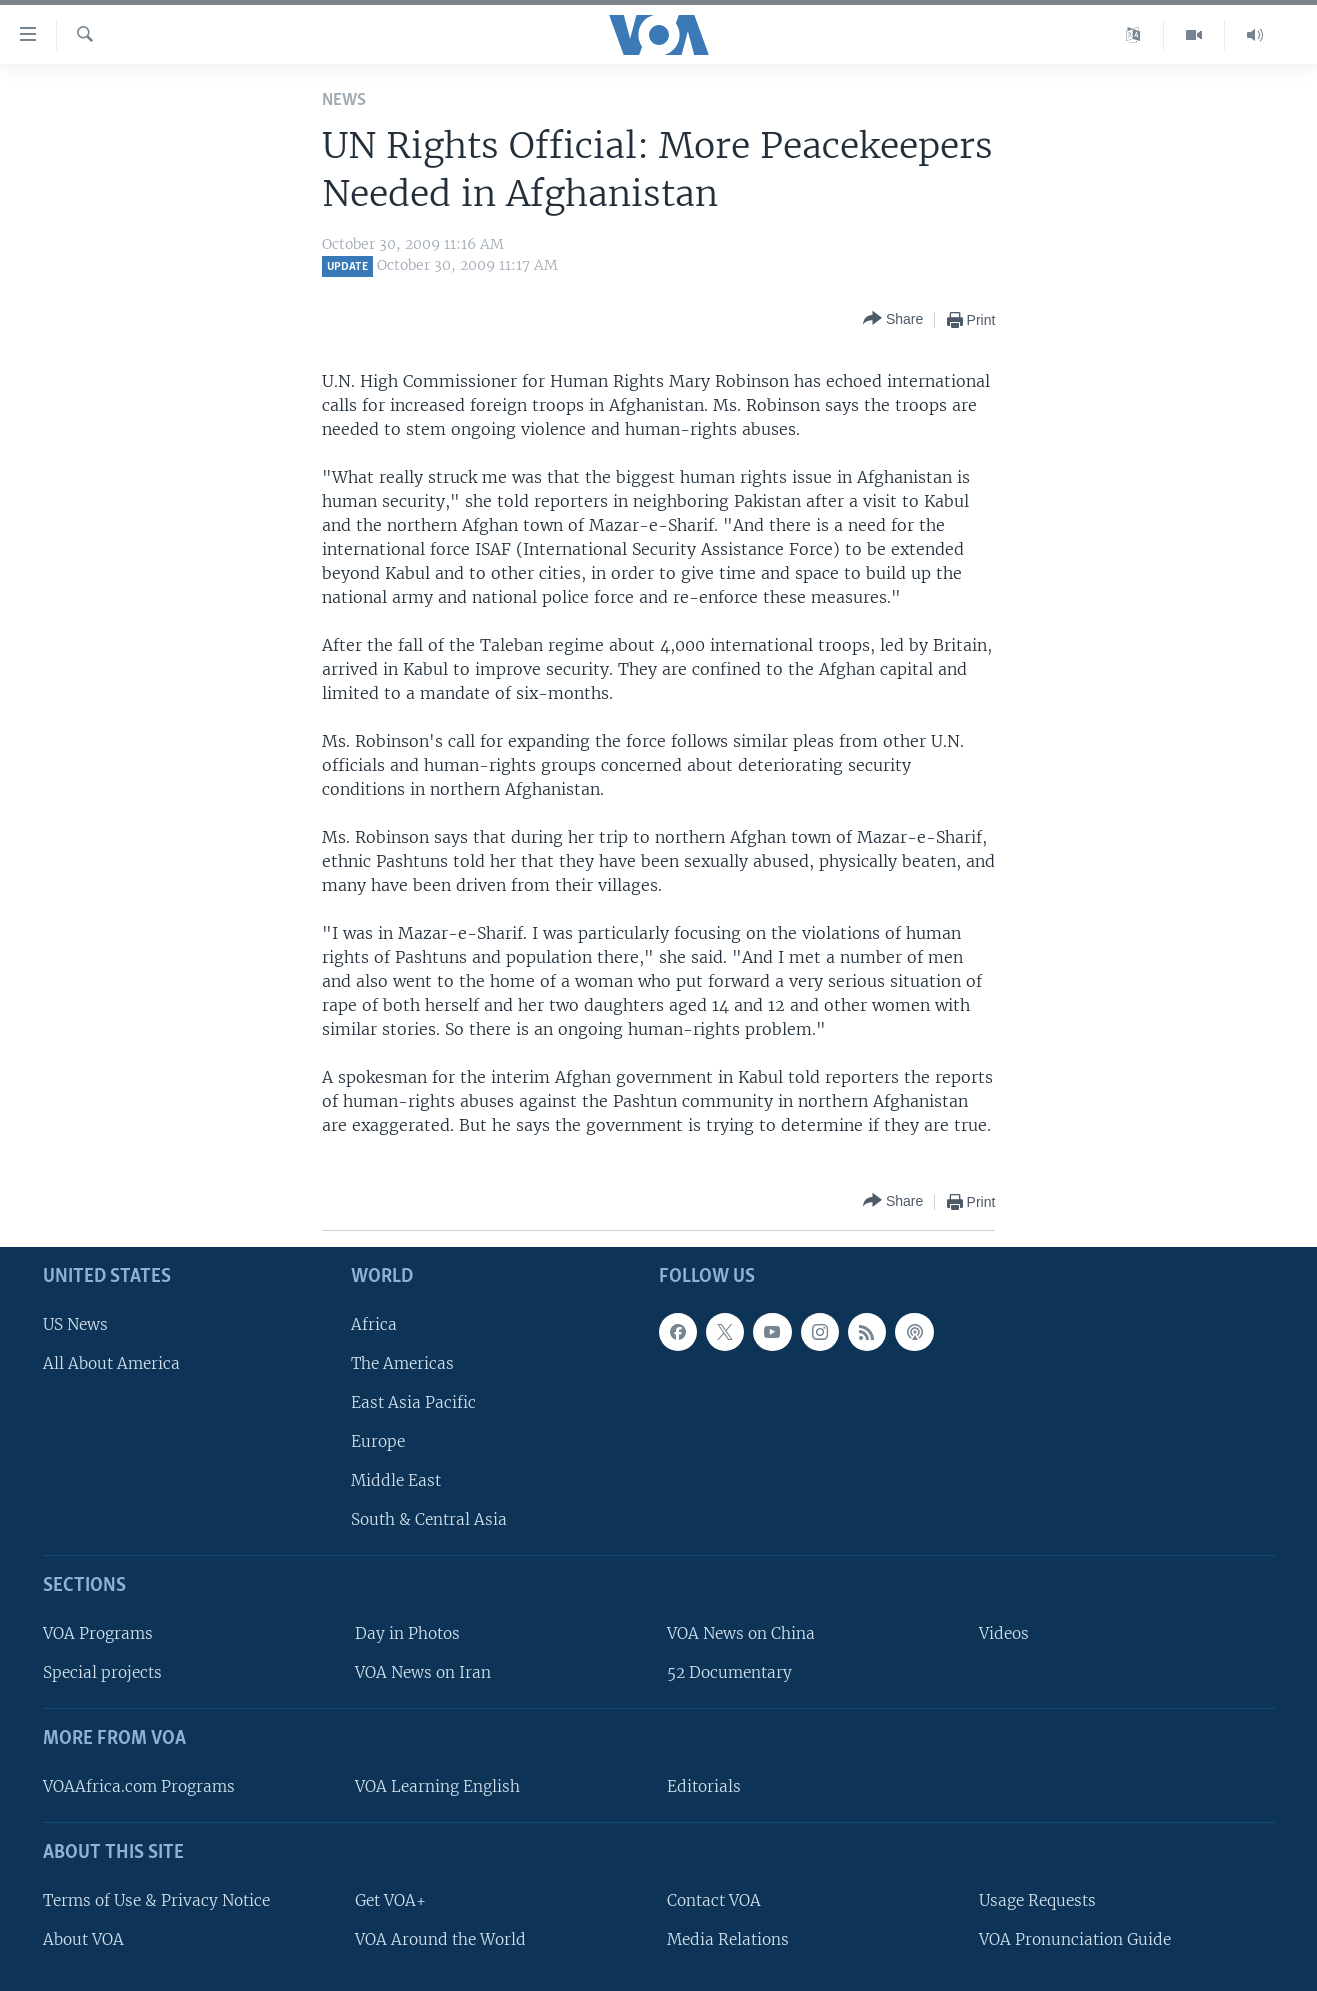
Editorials (704, 1786)
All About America (111, 1363)
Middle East (396, 1480)
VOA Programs (98, 1633)
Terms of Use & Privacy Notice (156, 1900)
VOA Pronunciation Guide (1075, 1939)
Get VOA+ (390, 1900)
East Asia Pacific (413, 1402)
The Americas (402, 1363)
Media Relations (728, 1939)
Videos (1004, 1633)
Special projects (102, 1672)
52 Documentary (729, 1672)
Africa (374, 1324)
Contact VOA (714, 1900)
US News (75, 1324)
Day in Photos (407, 1633)
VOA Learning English (437, 1786)
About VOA (83, 1939)
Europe (378, 1441)
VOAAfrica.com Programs (139, 1786)
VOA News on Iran (423, 1672)
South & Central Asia (429, 1520)
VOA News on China (741, 1633)
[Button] (893, 319)
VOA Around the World (440, 1939)
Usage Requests (1037, 1900)
